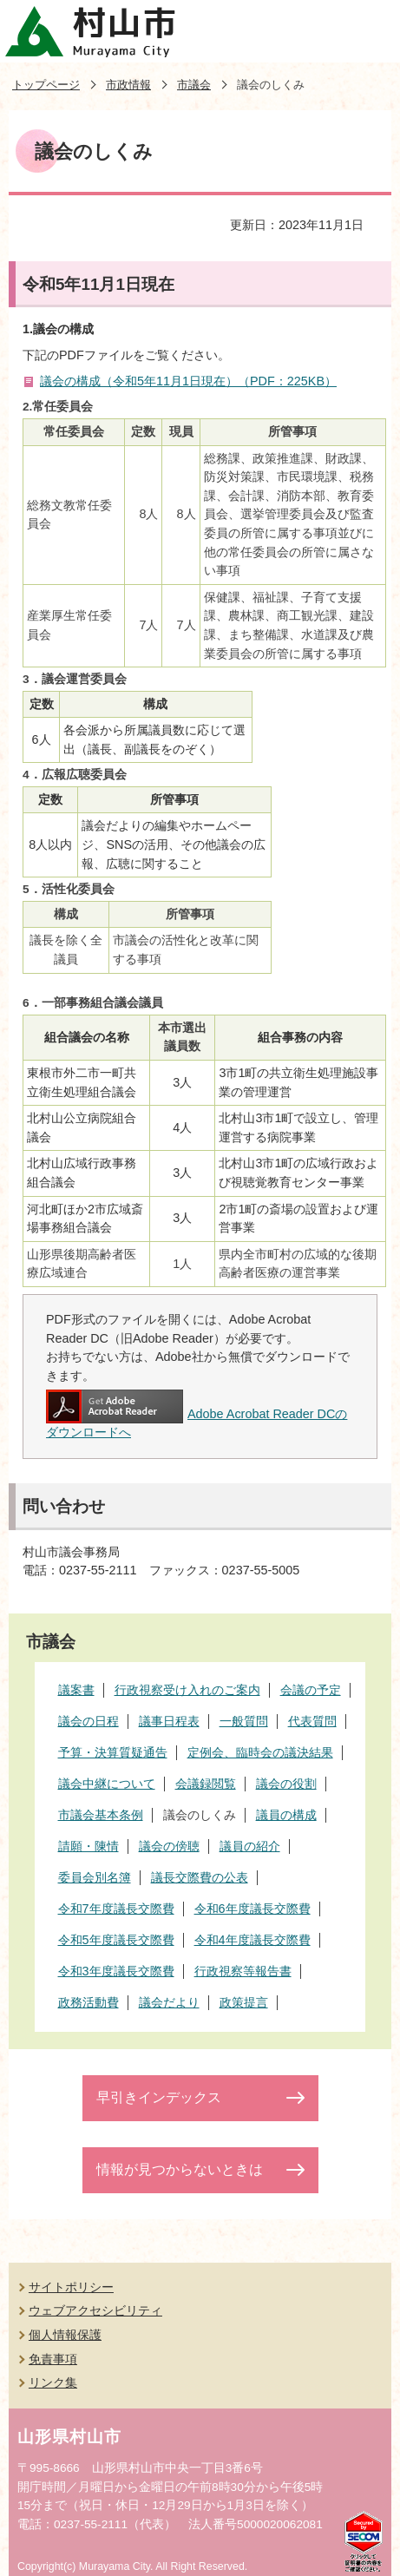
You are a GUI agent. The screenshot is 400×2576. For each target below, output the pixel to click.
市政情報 (128, 84)
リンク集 (53, 2382)
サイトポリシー (71, 2287)
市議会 (194, 84)
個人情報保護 (65, 2335)
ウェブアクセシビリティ (95, 2310)
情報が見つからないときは (179, 2169)
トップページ (46, 84)
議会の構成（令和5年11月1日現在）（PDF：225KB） (188, 381)
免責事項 (53, 2359)
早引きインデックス (158, 2097)
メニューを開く (369, 31)
